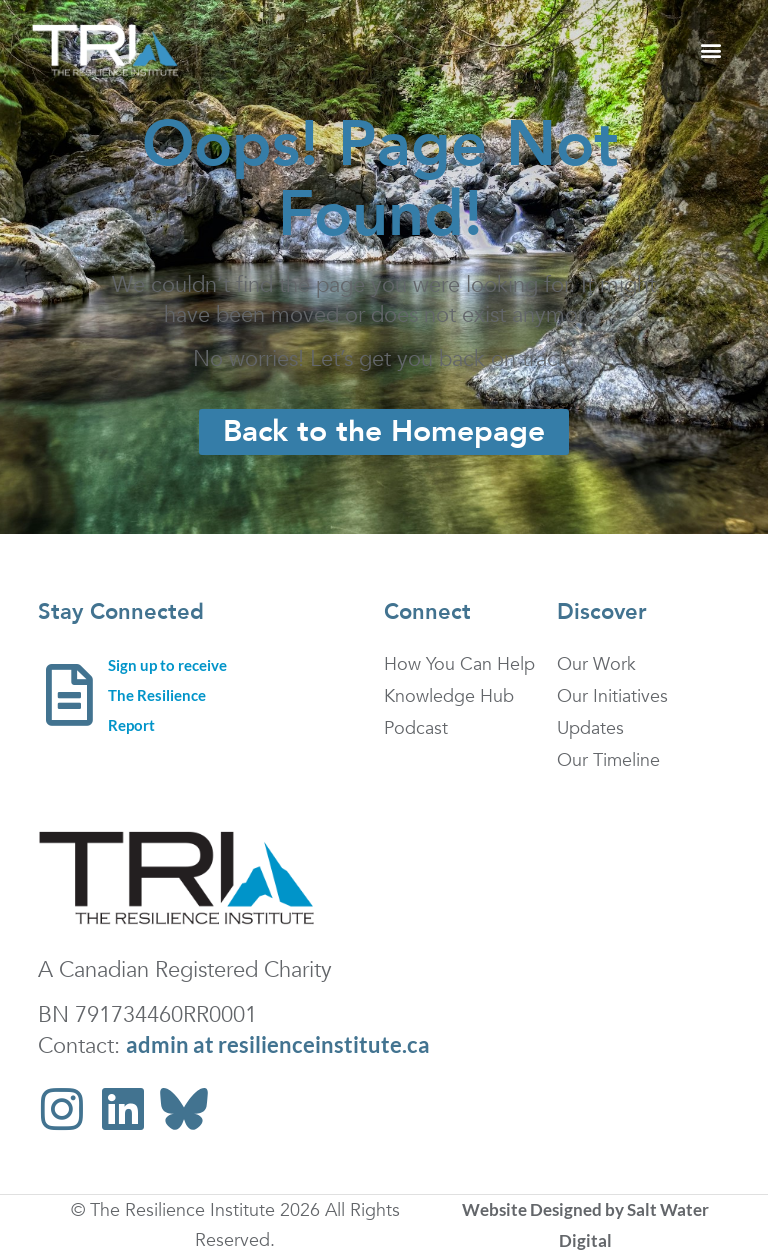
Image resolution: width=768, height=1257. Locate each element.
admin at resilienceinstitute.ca (278, 1044)
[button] (710, 50)
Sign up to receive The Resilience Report (167, 695)
